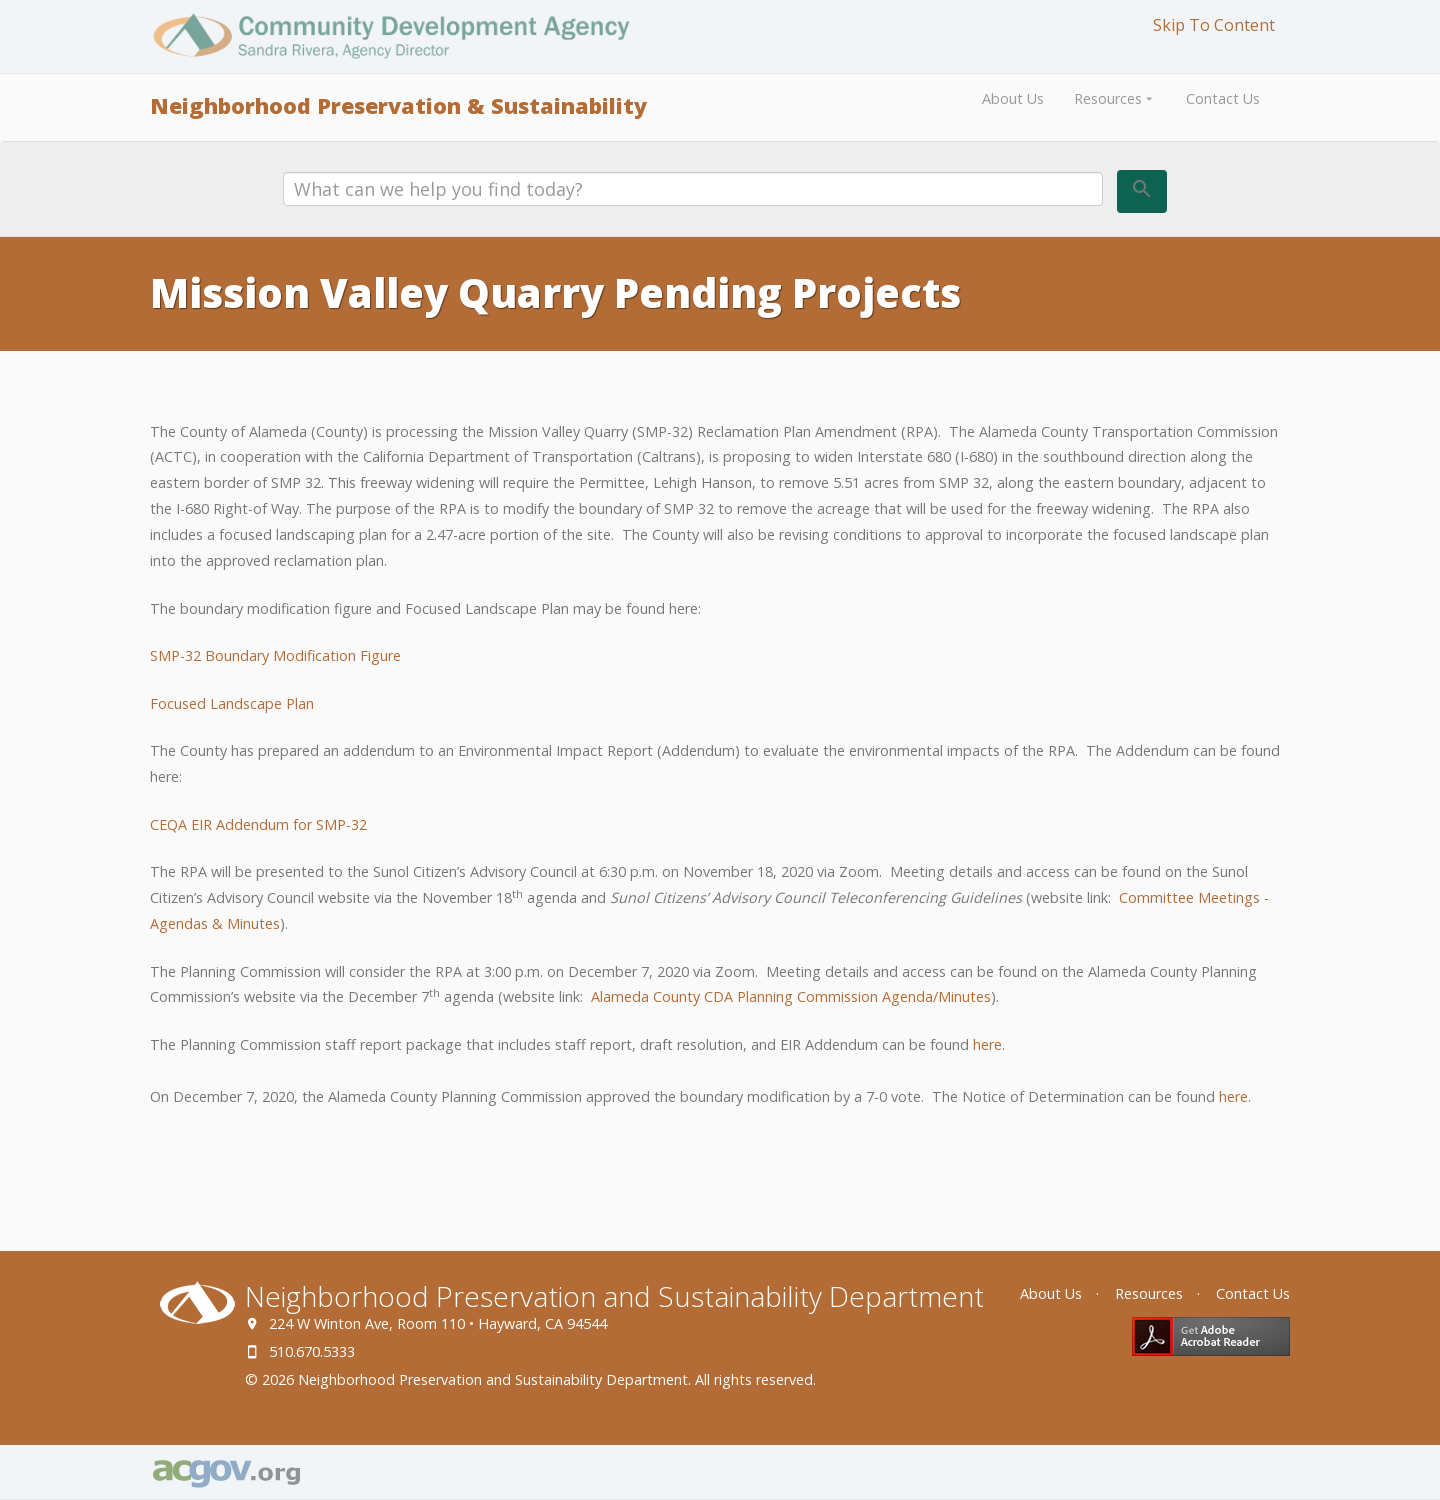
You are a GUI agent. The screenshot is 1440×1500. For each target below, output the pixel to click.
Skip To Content (1214, 25)
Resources (1115, 98)
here (987, 1044)
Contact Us (1223, 98)
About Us (1013, 98)
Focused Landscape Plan (232, 703)
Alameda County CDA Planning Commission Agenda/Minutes (791, 996)
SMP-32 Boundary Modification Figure (275, 655)
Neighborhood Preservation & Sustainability (398, 105)
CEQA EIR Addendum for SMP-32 (258, 824)
